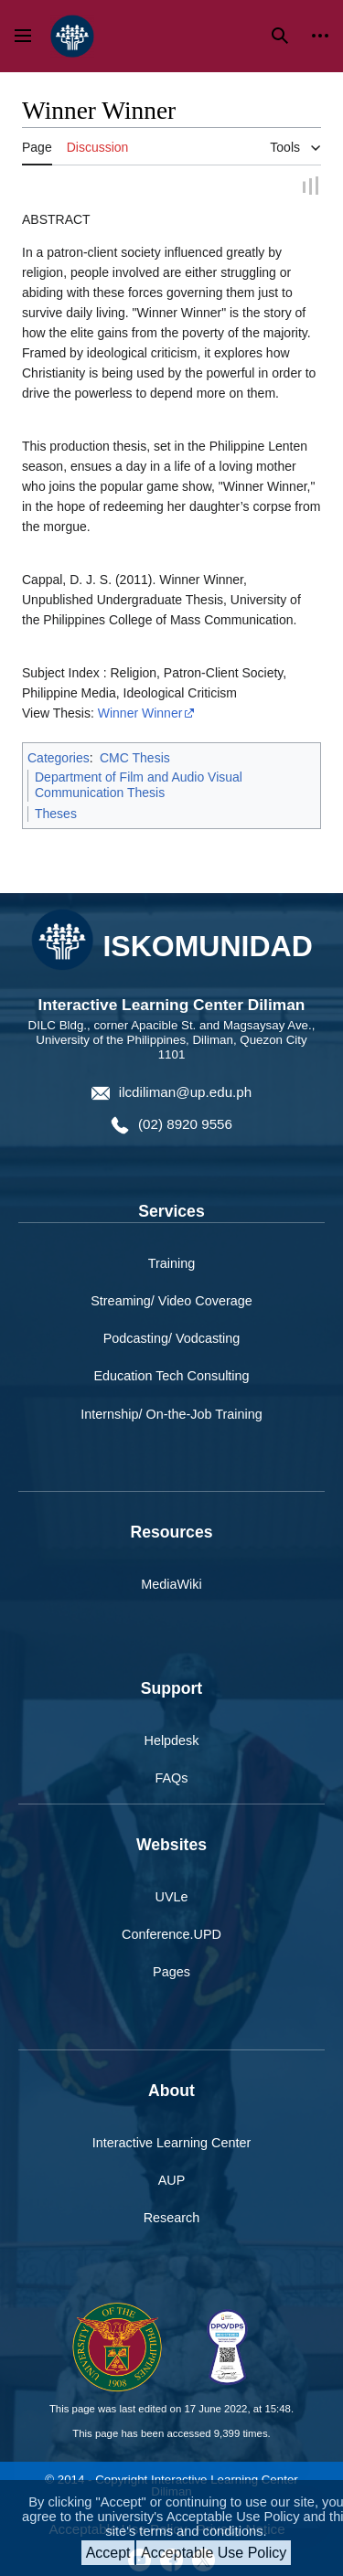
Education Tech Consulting (171, 1376)
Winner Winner (140, 714)
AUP (172, 2181)
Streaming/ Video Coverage (171, 1301)
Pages (171, 1972)
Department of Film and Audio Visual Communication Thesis (138, 786)
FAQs (171, 1779)
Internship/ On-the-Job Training (171, 1415)
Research (172, 2218)
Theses (56, 814)
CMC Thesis (135, 758)
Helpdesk (172, 1741)
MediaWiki (171, 1585)
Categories (58, 758)
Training (171, 1264)
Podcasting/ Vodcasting (172, 1339)
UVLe (171, 1897)
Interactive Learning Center (172, 2143)
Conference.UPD (171, 1935)
